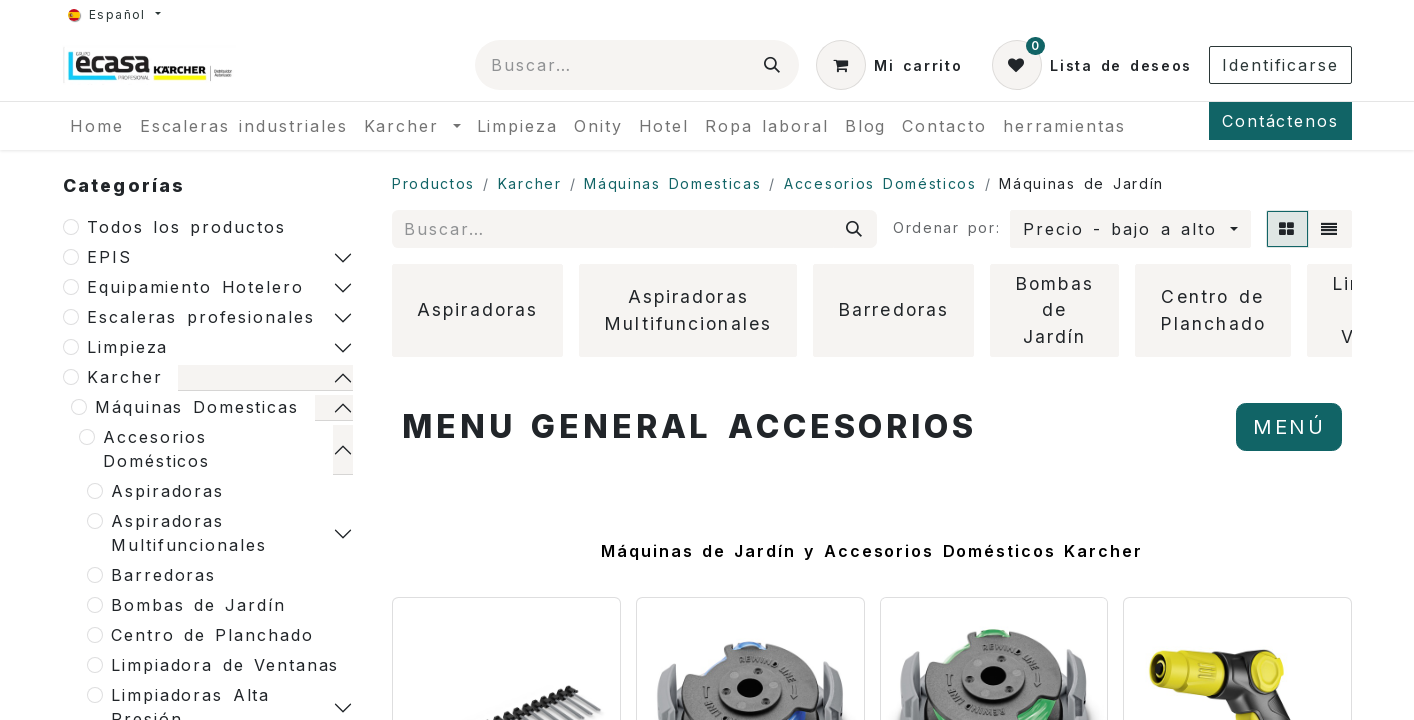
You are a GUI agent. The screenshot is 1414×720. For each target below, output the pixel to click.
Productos (433, 183)
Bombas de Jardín (198, 605)
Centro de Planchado (212, 635)
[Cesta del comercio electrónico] (889, 65)
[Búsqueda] (773, 65)
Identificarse (1280, 65)
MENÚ (1289, 427)
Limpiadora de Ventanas (225, 665)
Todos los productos (186, 227)
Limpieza (127, 347)
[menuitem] (97, 126)
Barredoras (163, 575)
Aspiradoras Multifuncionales (189, 533)
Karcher (124, 377)
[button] (1130, 229)
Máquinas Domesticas (197, 407)
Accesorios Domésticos (156, 449)
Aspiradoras (167, 491)
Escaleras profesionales (201, 317)
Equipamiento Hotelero (195, 287)
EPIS (109, 257)
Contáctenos (1280, 121)
